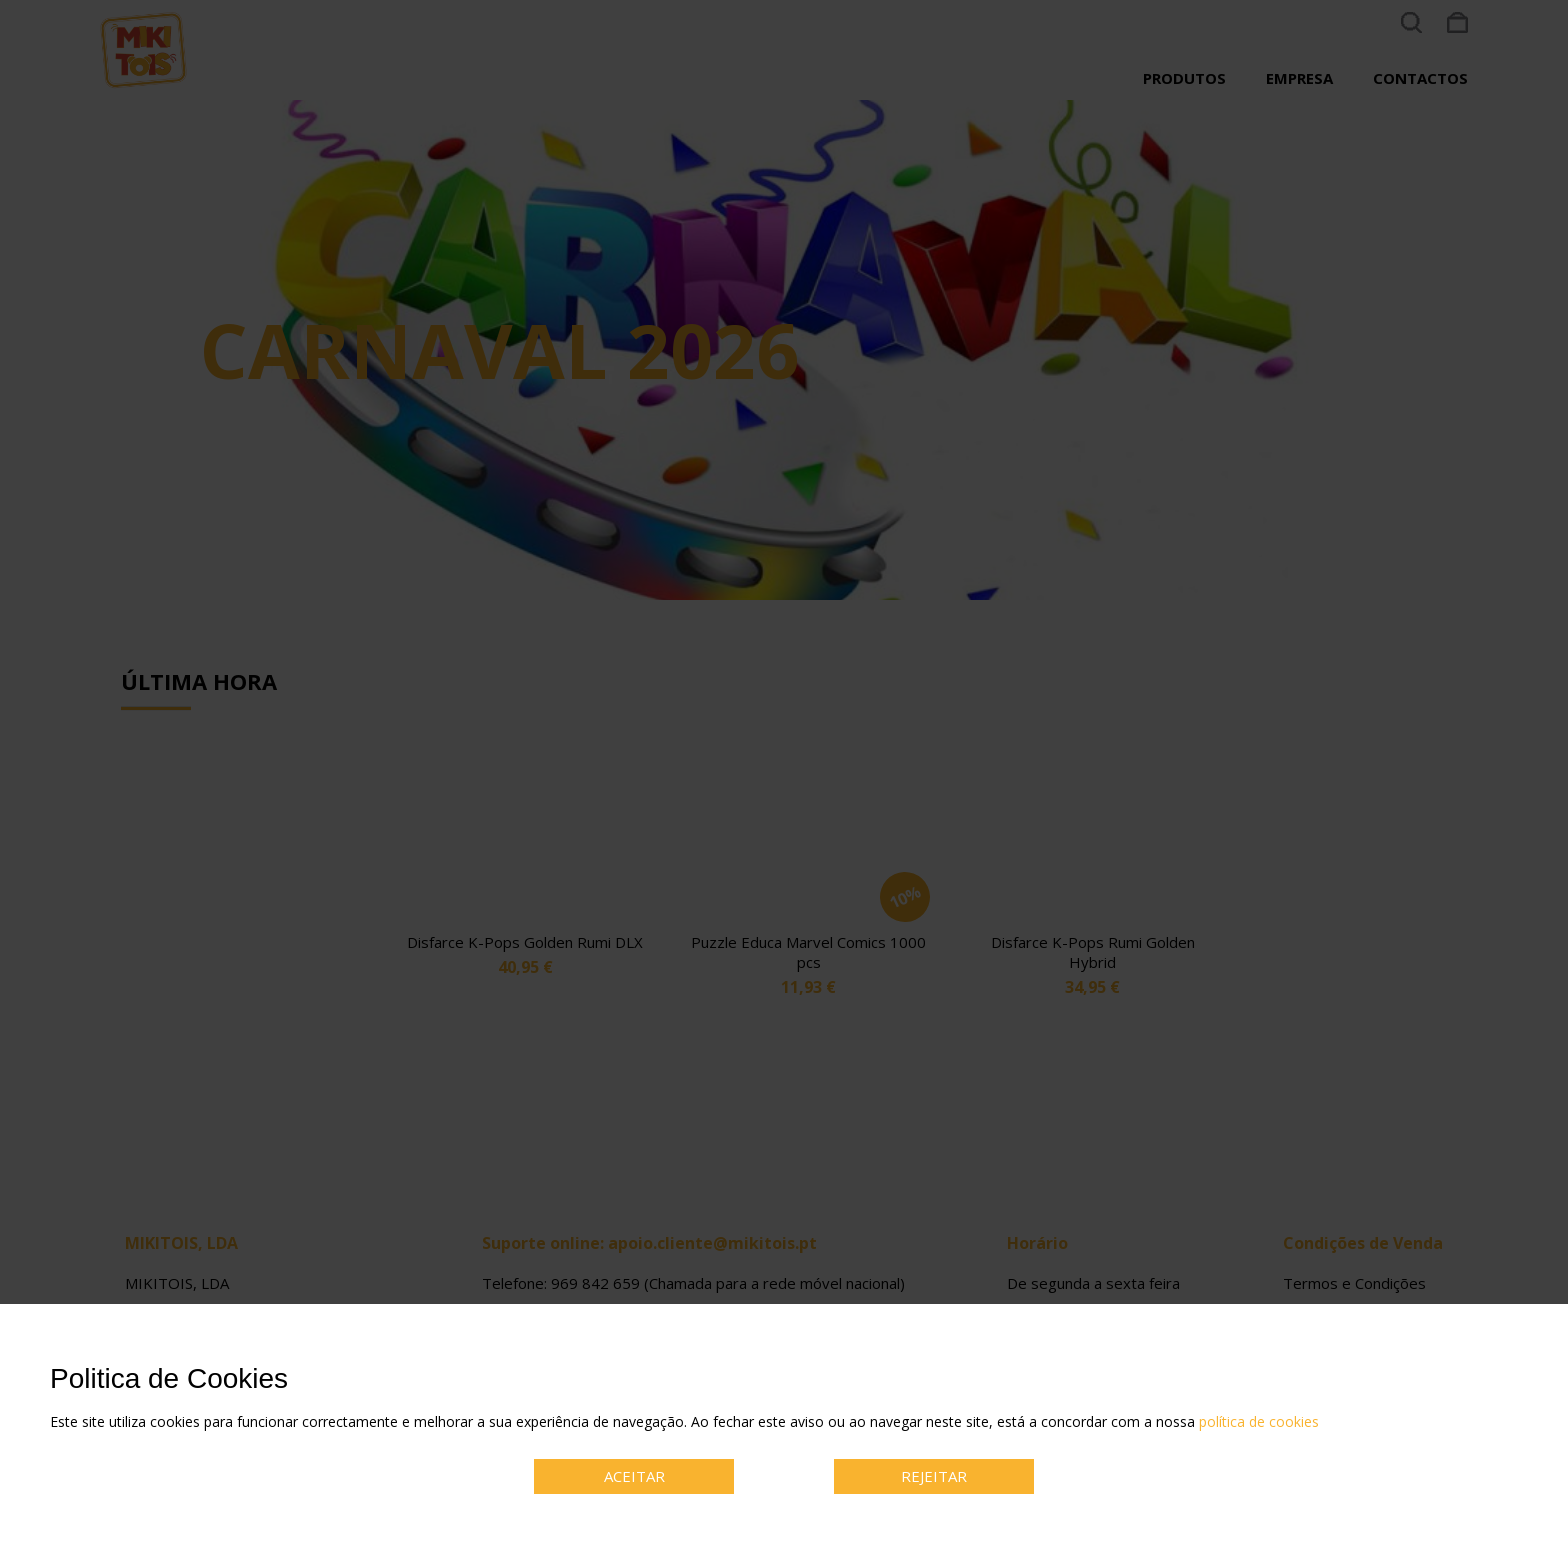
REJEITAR (934, 1476)
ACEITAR (634, 1476)
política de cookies (1259, 1421)
